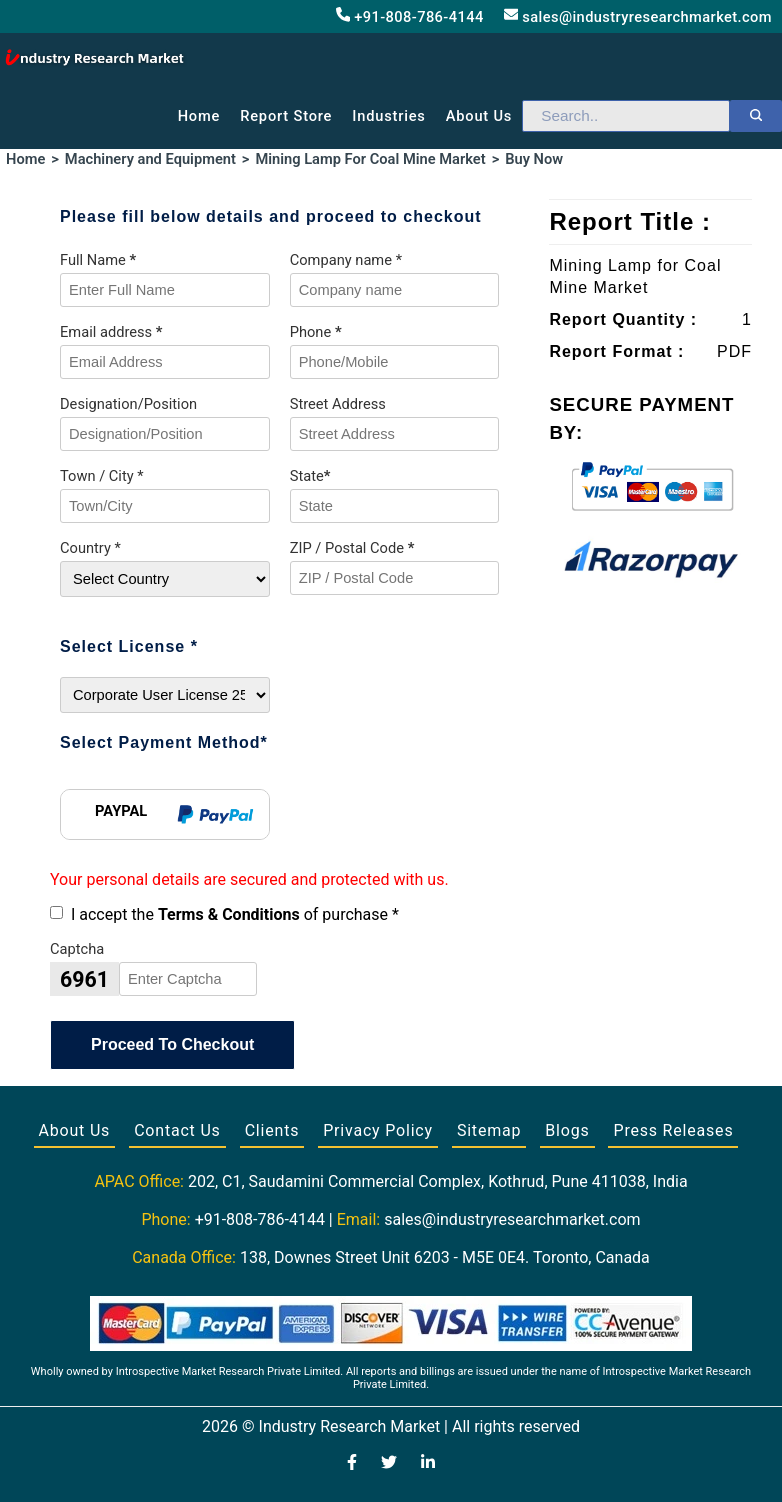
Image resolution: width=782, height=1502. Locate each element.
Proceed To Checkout (172, 1044)
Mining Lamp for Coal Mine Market (635, 276)
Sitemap (489, 1130)
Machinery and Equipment (150, 159)
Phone (316, 332)
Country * (90, 548)
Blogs (567, 1130)
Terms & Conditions (229, 914)
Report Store (286, 116)
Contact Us (177, 1130)
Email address (111, 332)
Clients (272, 1130)
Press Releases (673, 1130)
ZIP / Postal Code (352, 548)
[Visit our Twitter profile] (389, 1464)
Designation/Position (128, 404)
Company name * (346, 260)
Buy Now (534, 159)
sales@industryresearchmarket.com (638, 16)
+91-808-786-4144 (410, 16)
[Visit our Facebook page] (352, 1464)
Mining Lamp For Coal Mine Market (370, 159)
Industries (388, 116)
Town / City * (102, 476)
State (310, 476)
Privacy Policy (378, 1130)
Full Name (98, 260)
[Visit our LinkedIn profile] (428, 1464)
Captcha (77, 949)
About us (479, 116)
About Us (75, 1130)
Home (199, 116)
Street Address (338, 404)
